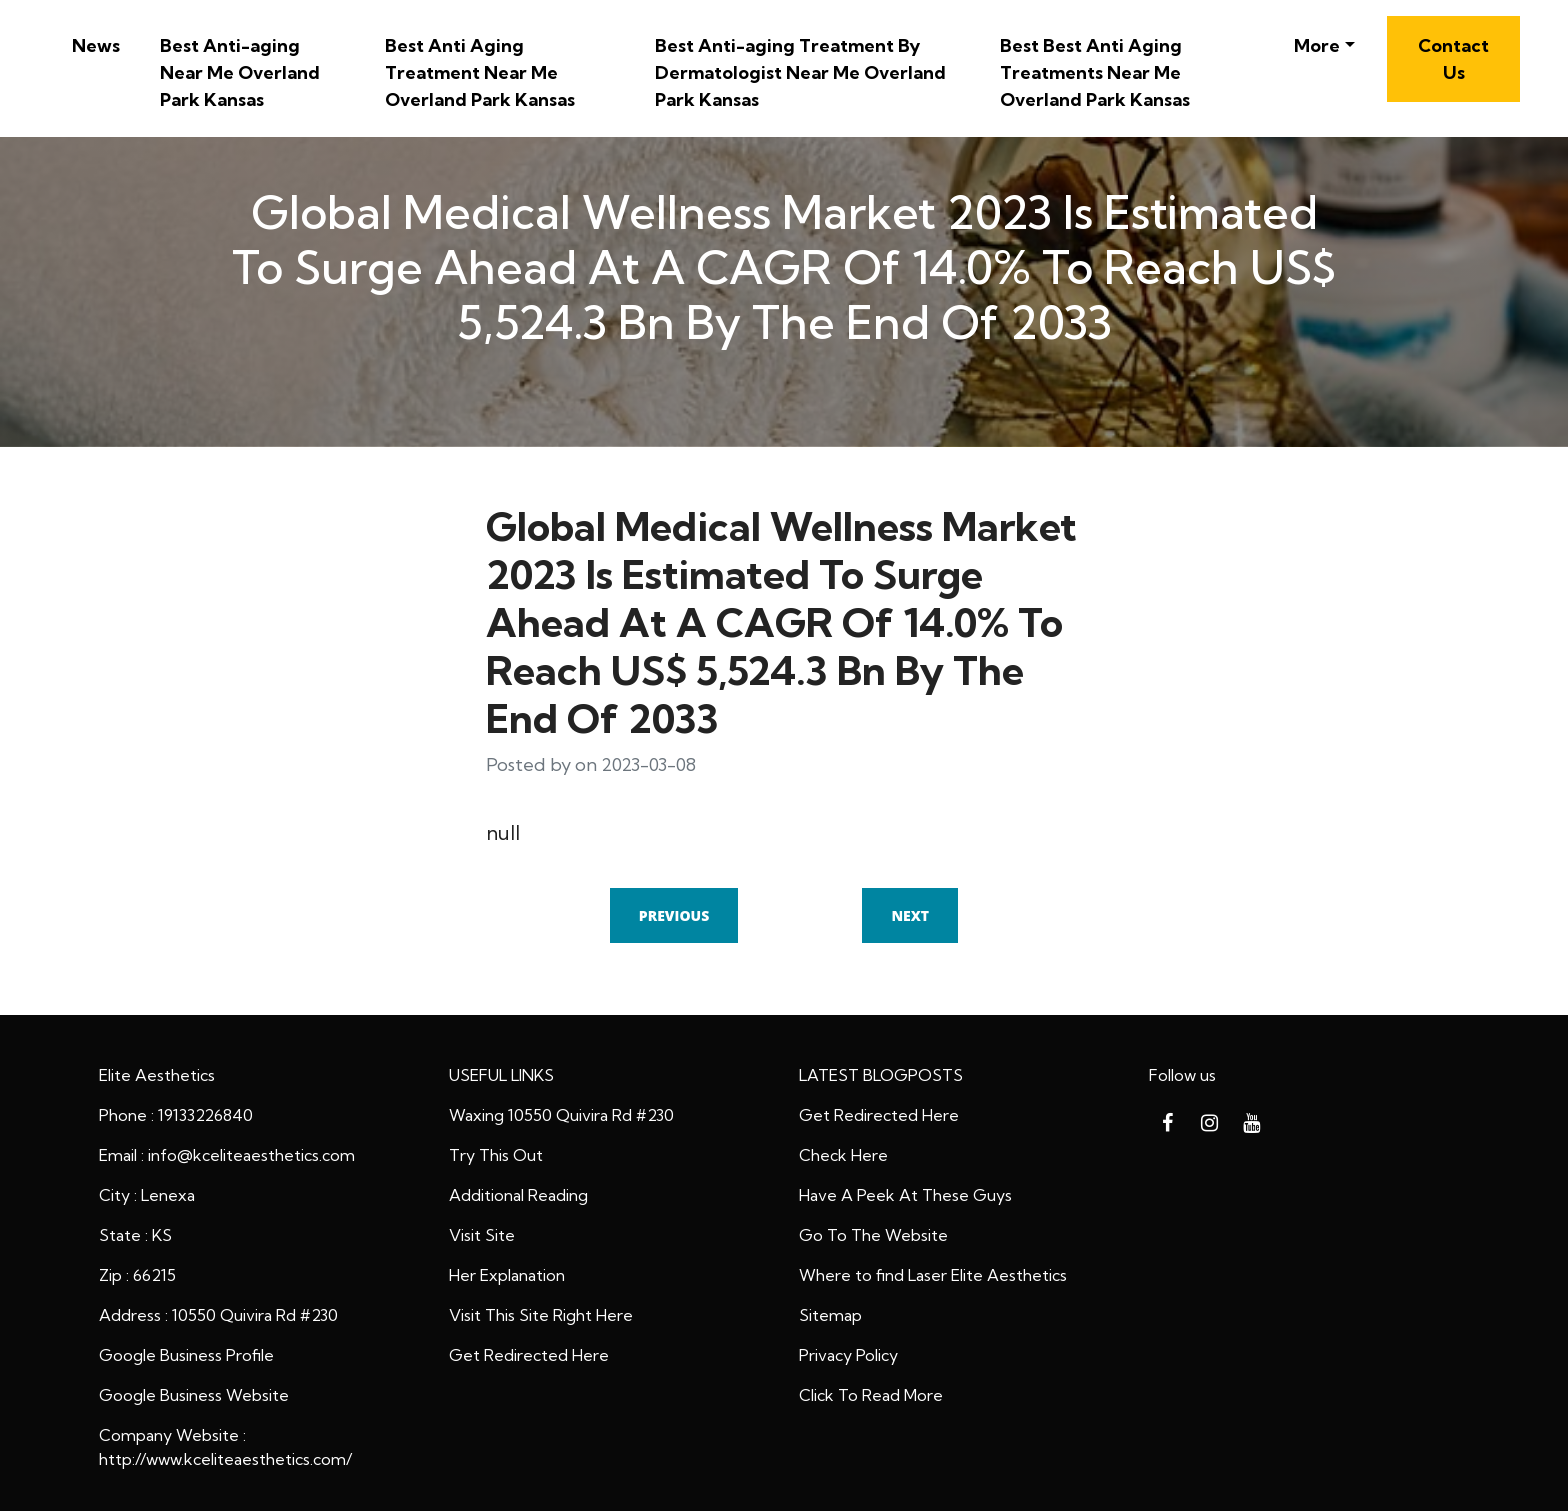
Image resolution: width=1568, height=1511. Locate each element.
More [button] (1317, 45)
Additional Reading (518, 1195)
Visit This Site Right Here (541, 1315)
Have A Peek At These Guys (905, 1195)
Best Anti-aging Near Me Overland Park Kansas (240, 72)
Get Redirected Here (529, 1355)
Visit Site (482, 1235)
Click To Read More (871, 1395)
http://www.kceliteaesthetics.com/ (225, 1459)
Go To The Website (873, 1235)
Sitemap (830, 1315)
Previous (674, 915)
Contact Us (1453, 59)
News (96, 45)
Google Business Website (194, 1395)
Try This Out (496, 1155)
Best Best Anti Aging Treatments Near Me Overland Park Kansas (1095, 72)
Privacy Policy (848, 1355)
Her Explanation (507, 1275)
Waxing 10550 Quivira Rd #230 (561, 1115)
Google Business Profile (186, 1355)
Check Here (843, 1155)
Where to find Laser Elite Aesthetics (933, 1275)
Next (910, 915)
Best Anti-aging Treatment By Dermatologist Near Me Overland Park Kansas (800, 72)
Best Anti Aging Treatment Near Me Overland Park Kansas (480, 72)
